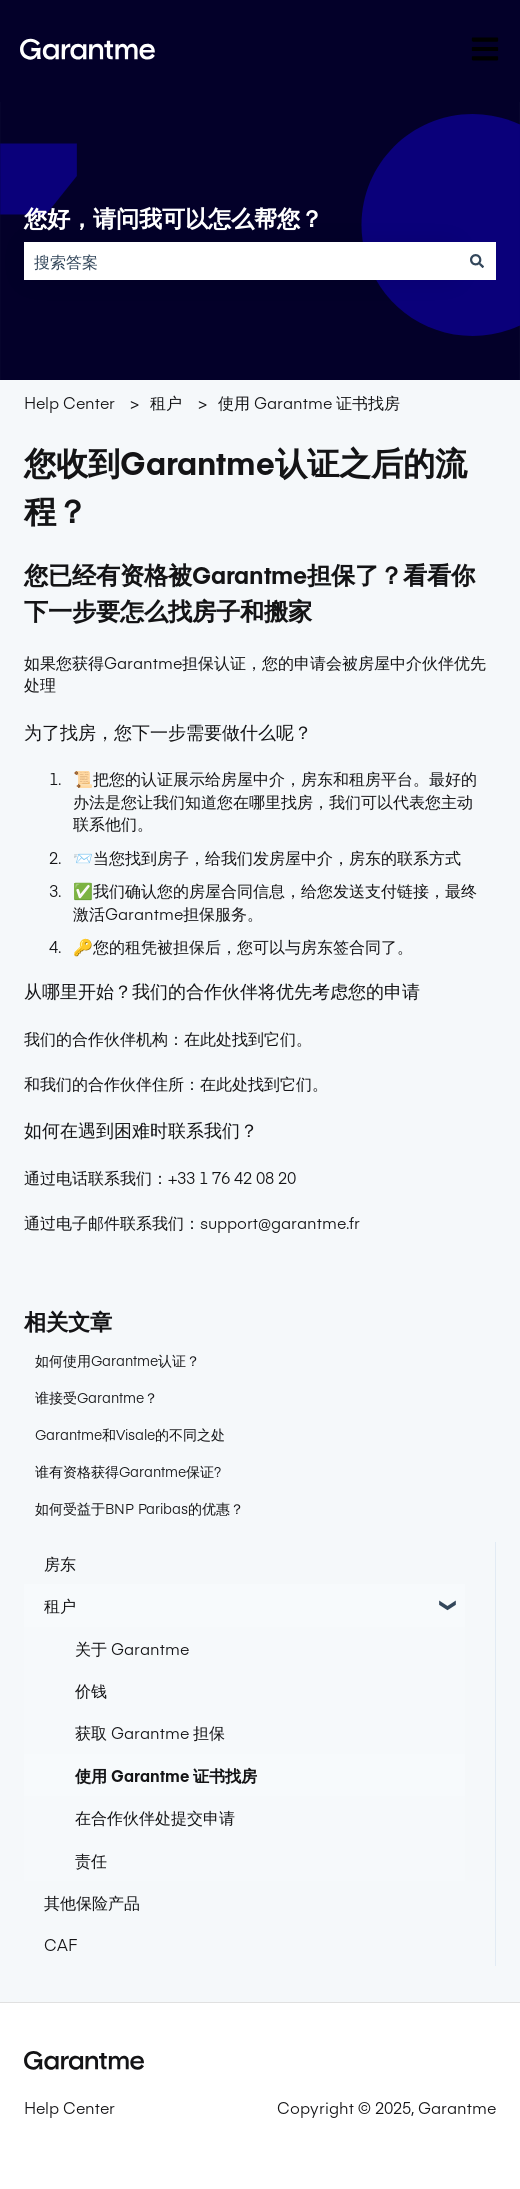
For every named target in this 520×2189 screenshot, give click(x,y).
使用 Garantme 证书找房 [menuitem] (166, 1775)
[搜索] (477, 261)
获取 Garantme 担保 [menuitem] (150, 1732)
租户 (166, 402)
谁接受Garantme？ (96, 1397)
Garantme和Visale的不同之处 (130, 1434)
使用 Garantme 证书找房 (309, 402)
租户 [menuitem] (60, 1605)
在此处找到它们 (240, 1038)
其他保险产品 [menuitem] (92, 1902)
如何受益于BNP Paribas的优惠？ (139, 1508)
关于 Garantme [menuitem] (132, 1648)
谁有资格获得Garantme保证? (128, 1471)
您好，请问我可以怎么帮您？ (173, 219)
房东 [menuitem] (60, 1563)
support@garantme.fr (280, 1222)
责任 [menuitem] (91, 1860)
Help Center (69, 402)
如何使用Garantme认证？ (117, 1360)
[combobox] (241, 261)
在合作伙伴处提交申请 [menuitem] (155, 1817)
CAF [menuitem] (60, 1944)
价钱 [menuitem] (91, 1690)
